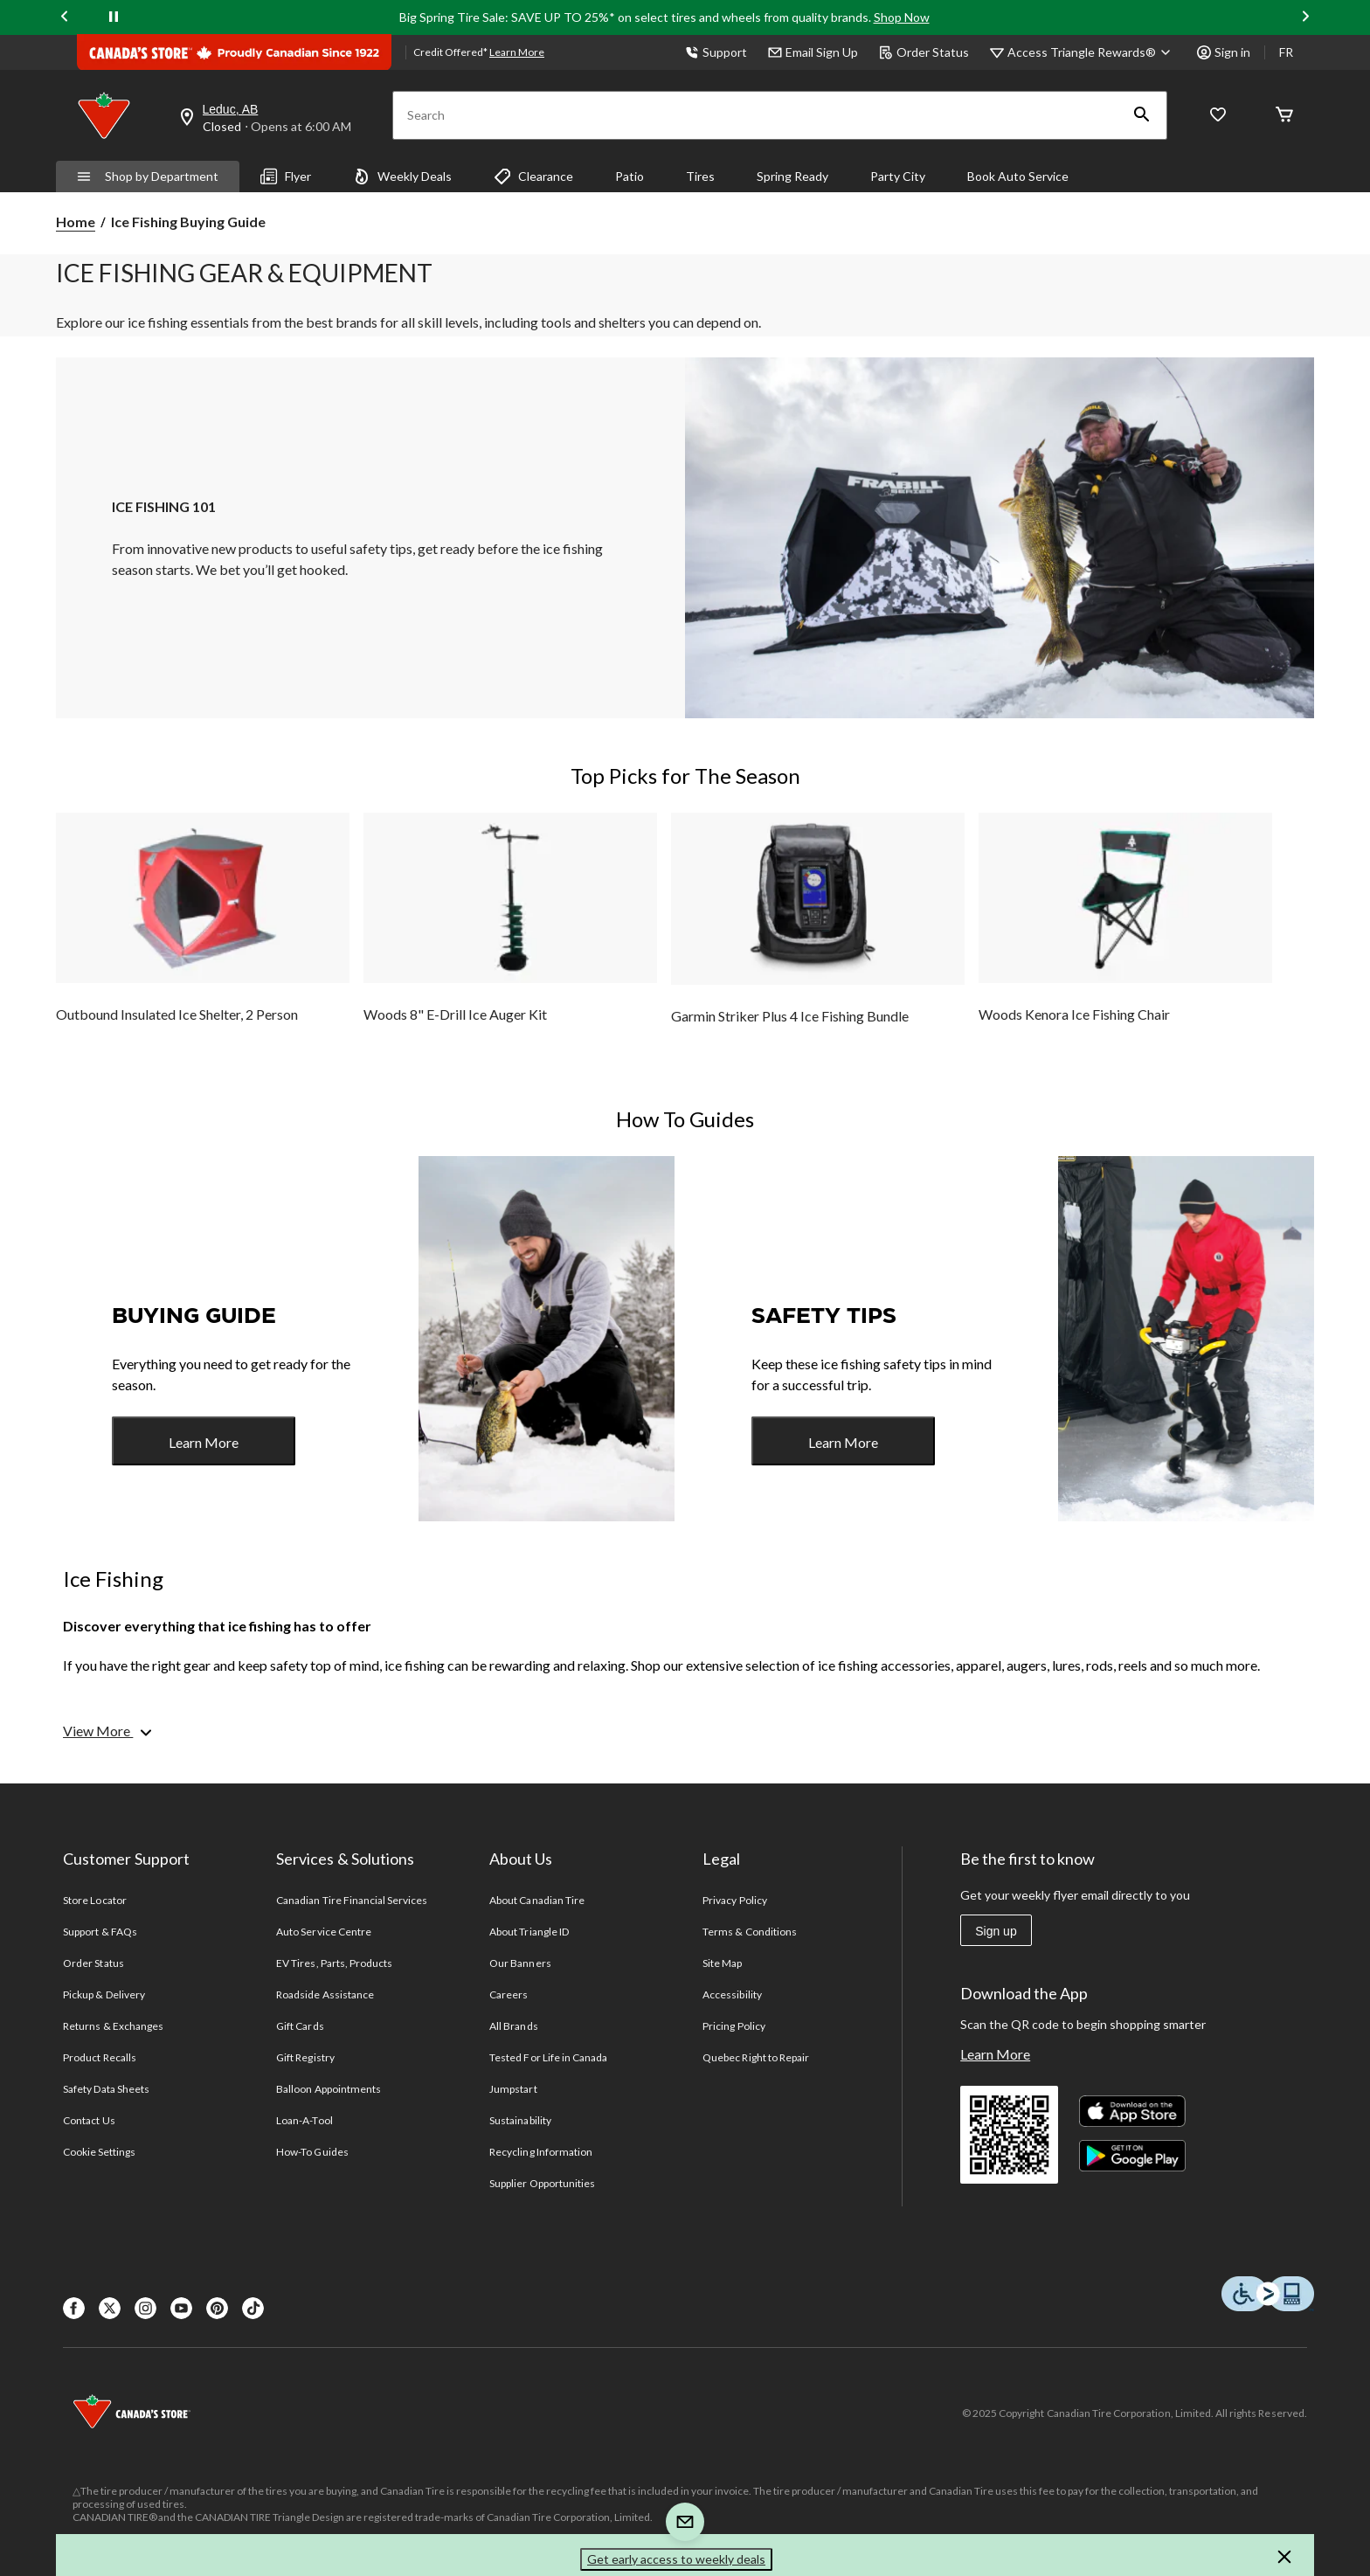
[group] (202, 935)
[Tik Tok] (253, 2308)
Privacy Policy (734, 1900)
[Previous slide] (64, 18)
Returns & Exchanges (113, 2025)
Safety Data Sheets (106, 2088)
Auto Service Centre (323, 1931)
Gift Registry (305, 2057)
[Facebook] (74, 2308)
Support (716, 52)
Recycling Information (540, 2151)
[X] (110, 2308)
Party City (897, 176)
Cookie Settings (99, 2151)
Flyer (285, 176)
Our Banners (519, 1963)
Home (75, 221)
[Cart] (1284, 116)
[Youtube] (181, 2308)
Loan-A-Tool (304, 2120)
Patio (629, 176)
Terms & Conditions (749, 1931)
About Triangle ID (529, 1931)
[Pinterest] (217, 2308)
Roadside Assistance (325, 1994)
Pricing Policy (733, 2025)
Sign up (995, 1931)
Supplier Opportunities (542, 2183)
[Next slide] (1305, 18)
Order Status (924, 52)
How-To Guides (312, 2151)
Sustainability (520, 2120)
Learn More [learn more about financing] (516, 52)
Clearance (533, 176)
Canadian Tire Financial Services (351, 1900)
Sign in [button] (1223, 52)
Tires (700, 176)
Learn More (204, 1442)
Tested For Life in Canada (548, 2057)
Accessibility (732, 1994)
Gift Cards (299, 2025)
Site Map (722, 1963)
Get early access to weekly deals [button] (676, 2559)
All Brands (513, 2025)
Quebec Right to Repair (755, 2057)
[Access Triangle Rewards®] (1091, 52)
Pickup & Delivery (104, 1994)
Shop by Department (147, 176)
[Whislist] (1218, 116)
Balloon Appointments (328, 2088)
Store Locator (95, 1900)
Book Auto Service (1018, 176)
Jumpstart (512, 2088)
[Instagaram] (145, 2308)
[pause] (113, 17)
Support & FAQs (100, 1931)
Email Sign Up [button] (813, 52)
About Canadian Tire (537, 1900)
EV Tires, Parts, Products (334, 1963)
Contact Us (88, 2120)
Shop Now (902, 17)
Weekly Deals (402, 176)
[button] (1141, 115)
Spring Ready (792, 176)
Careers (508, 1994)
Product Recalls (99, 2057)
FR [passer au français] (1286, 52)
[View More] (109, 1731)
